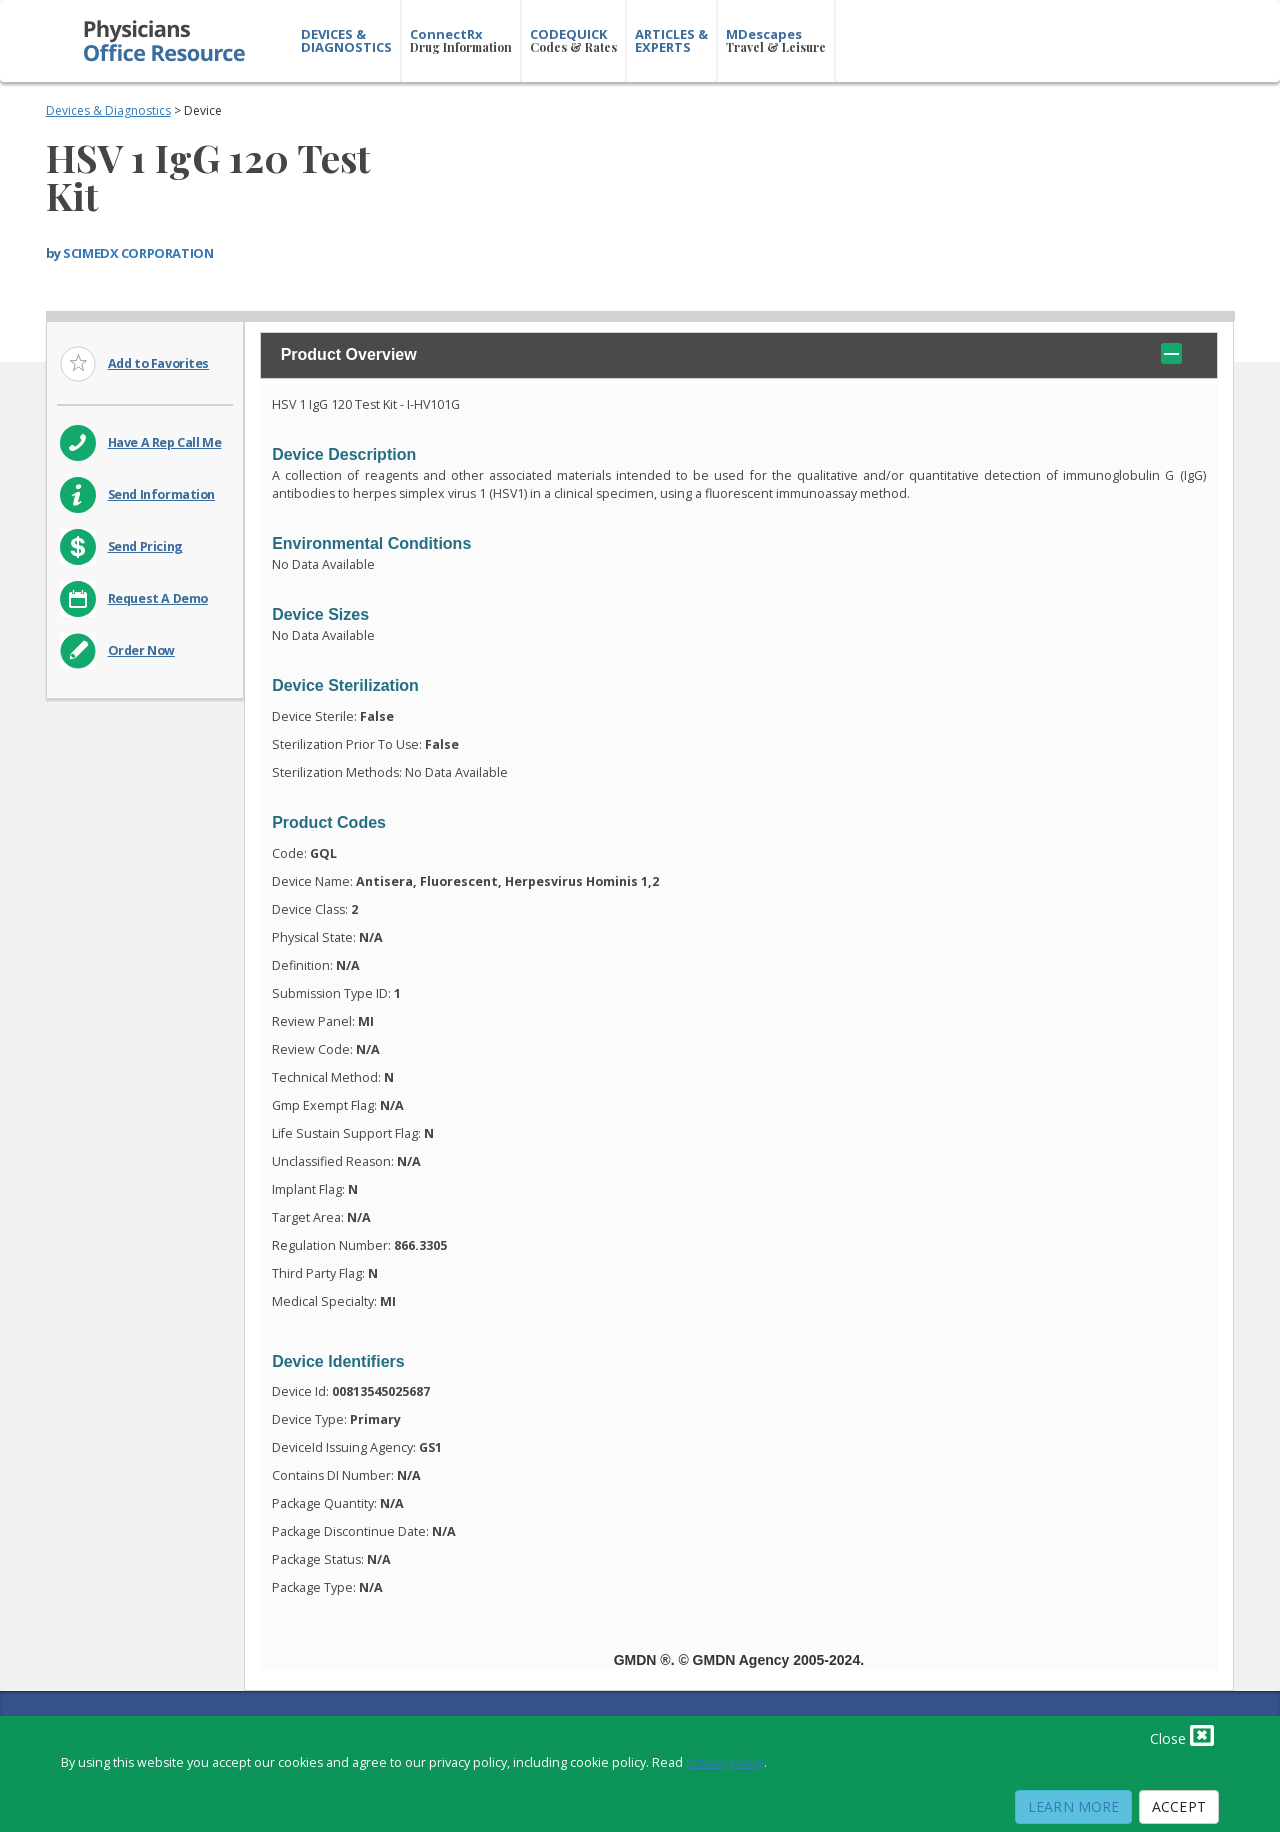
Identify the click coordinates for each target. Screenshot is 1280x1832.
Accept (1179, 1806)
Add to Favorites (159, 363)
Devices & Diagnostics (108, 110)
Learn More (1073, 1806)
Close (1182, 1735)
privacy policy (725, 1762)
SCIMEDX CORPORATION (138, 253)
